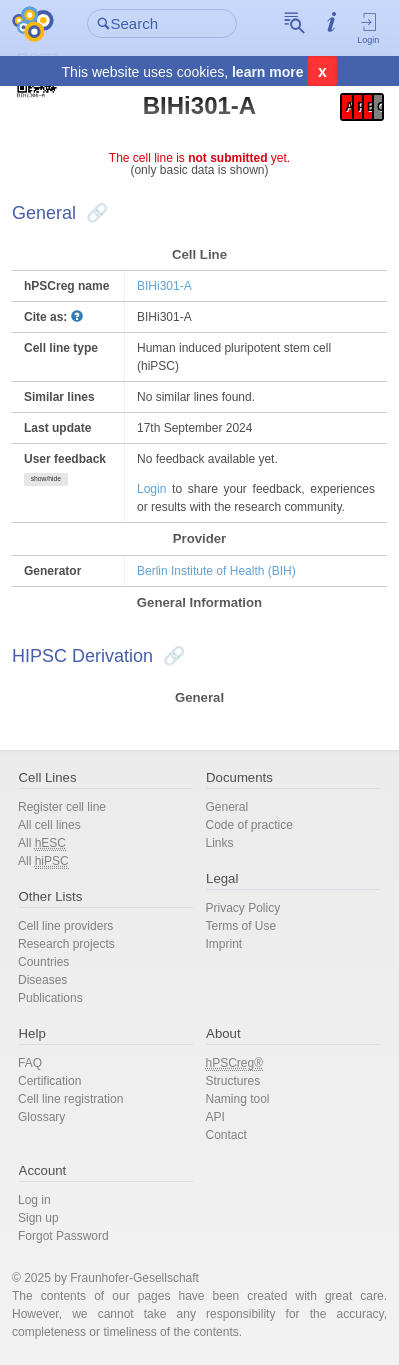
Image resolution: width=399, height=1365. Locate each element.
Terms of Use (241, 926)
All (42, 843)
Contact (226, 1135)
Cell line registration (70, 1099)
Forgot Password (63, 1236)
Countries (43, 962)
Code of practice (249, 825)
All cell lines (49, 825)
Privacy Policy (243, 908)
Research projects (66, 944)
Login (368, 28)
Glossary (41, 1117)
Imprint (224, 944)
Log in (34, 1200)
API (215, 1117)
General (227, 807)
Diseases (42, 980)
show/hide (46, 478)
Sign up (38, 1218)
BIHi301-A (164, 286)
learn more (268, 72)
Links (220, 843)
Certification (49, 1081)
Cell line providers (65, 926)
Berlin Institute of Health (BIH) (216, 571)
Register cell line (62, 807)
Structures (233, 1081)
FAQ (30, 1063)
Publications (50, 998)
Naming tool (238, 1099)
